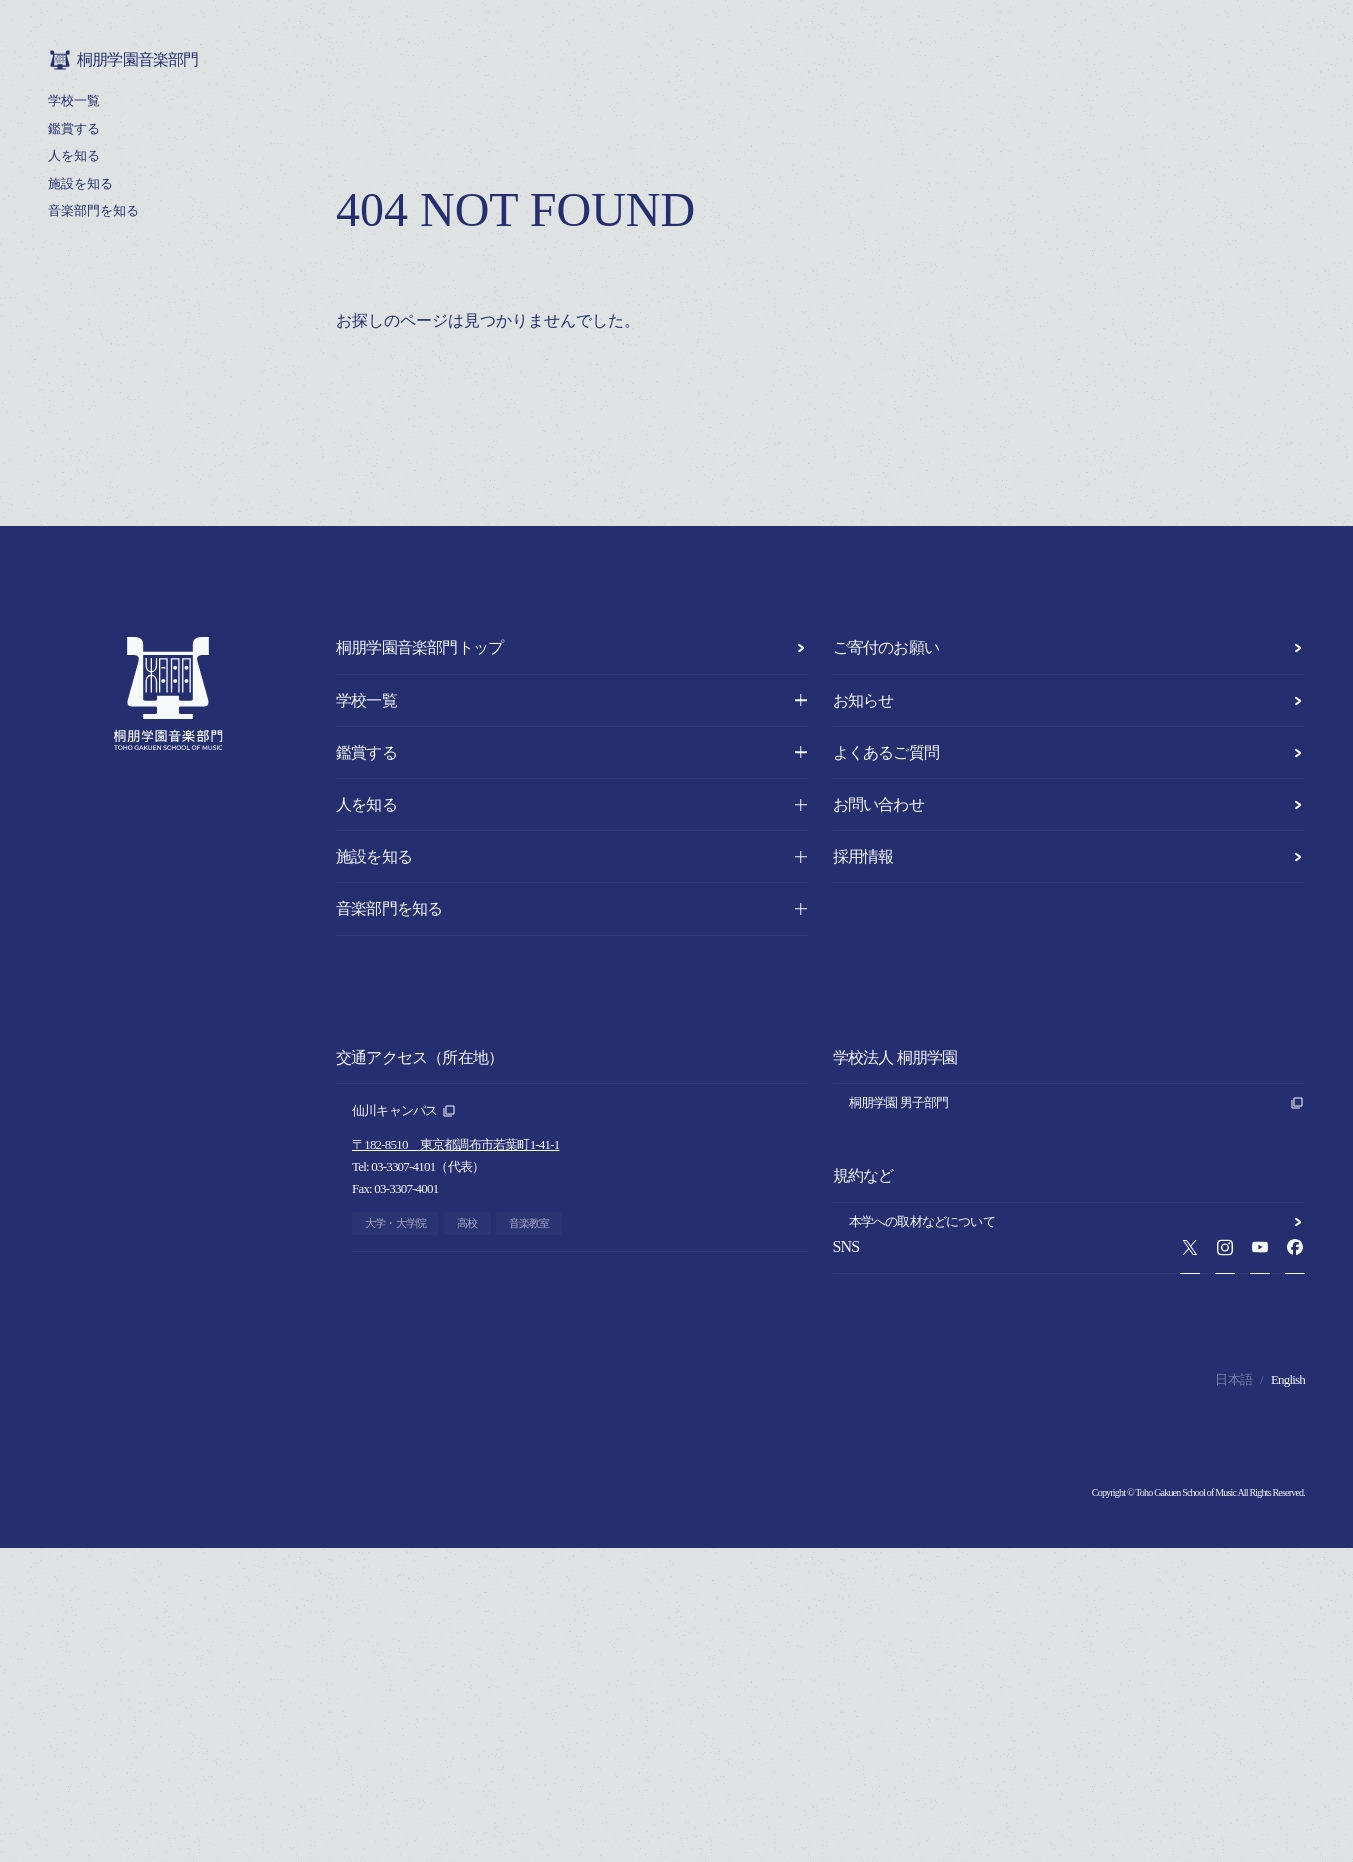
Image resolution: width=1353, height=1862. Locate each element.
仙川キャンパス (404, 1111)
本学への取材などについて (1077, 1299)
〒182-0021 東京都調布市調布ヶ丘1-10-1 (462, 1312)
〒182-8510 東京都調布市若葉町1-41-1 (456, 1144)
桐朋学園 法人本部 (1077, 1163)
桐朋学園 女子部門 (1077, 1133)
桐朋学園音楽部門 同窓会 (1077, 1193)
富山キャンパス (404, 1447)
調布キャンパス (404, 1279)
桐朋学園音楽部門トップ (572, 647)
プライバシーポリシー (1077, 1329)
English (1288, 1693)
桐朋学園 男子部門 (1077, 1103)
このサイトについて (1077, 1359)
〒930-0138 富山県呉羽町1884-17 (441, 1480)
